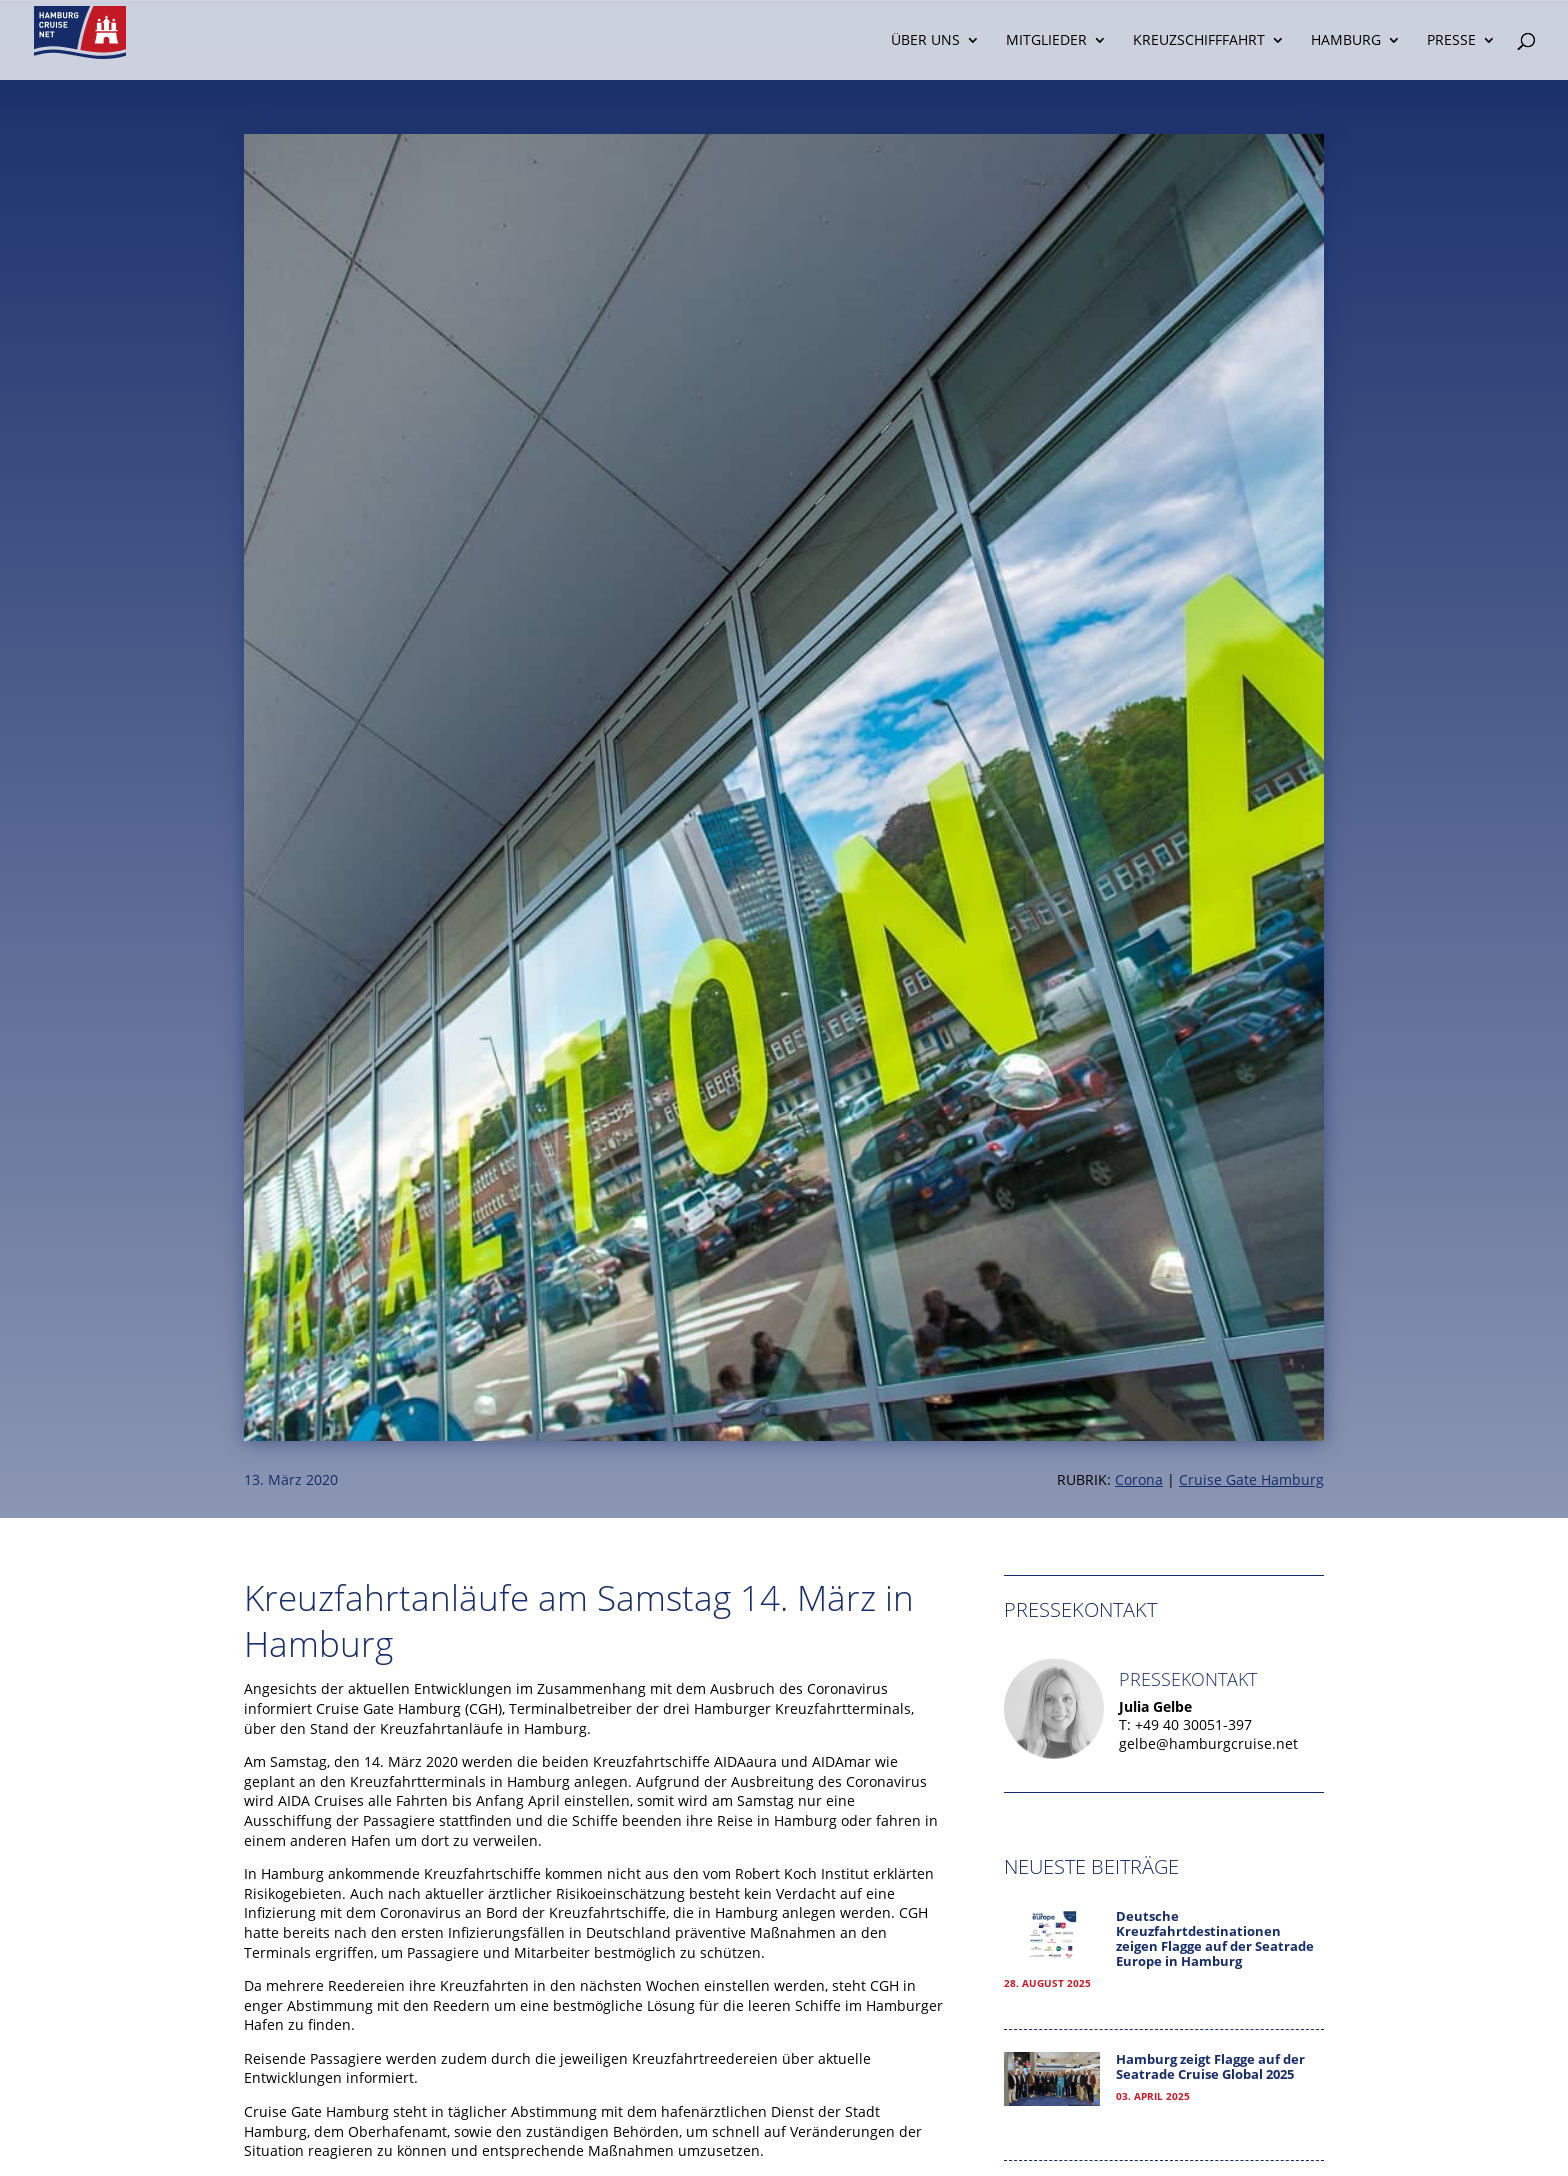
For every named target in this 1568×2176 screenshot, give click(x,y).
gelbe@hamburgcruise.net (1208, 1743)
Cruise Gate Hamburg (1251, 1479)
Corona (1139, 1479)
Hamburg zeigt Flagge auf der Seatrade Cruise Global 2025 (1210, 2067)
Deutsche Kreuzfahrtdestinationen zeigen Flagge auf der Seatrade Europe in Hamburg (1215, 1939)
